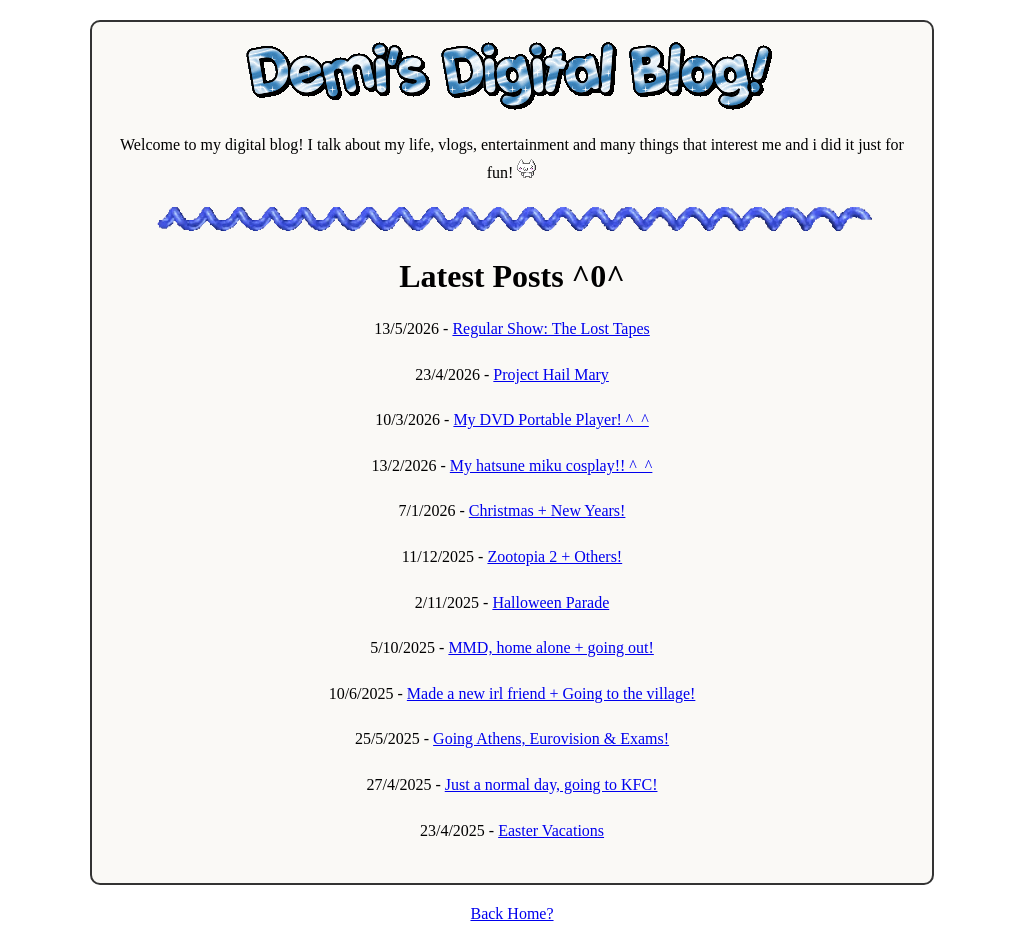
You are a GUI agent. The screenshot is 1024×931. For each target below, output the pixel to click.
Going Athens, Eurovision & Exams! (551, 738)
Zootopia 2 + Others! (554, 556)
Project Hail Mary (551, 374)
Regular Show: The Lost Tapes (550, 328)
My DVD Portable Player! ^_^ (550, 419)
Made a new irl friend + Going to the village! (551, 693)
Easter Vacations (551, 830)
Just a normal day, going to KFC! (551, 784)
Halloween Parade (550, 602)
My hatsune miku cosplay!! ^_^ (551, 465)
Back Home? (511, 913)
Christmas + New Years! (547, 510)
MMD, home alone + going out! (550, 647)
